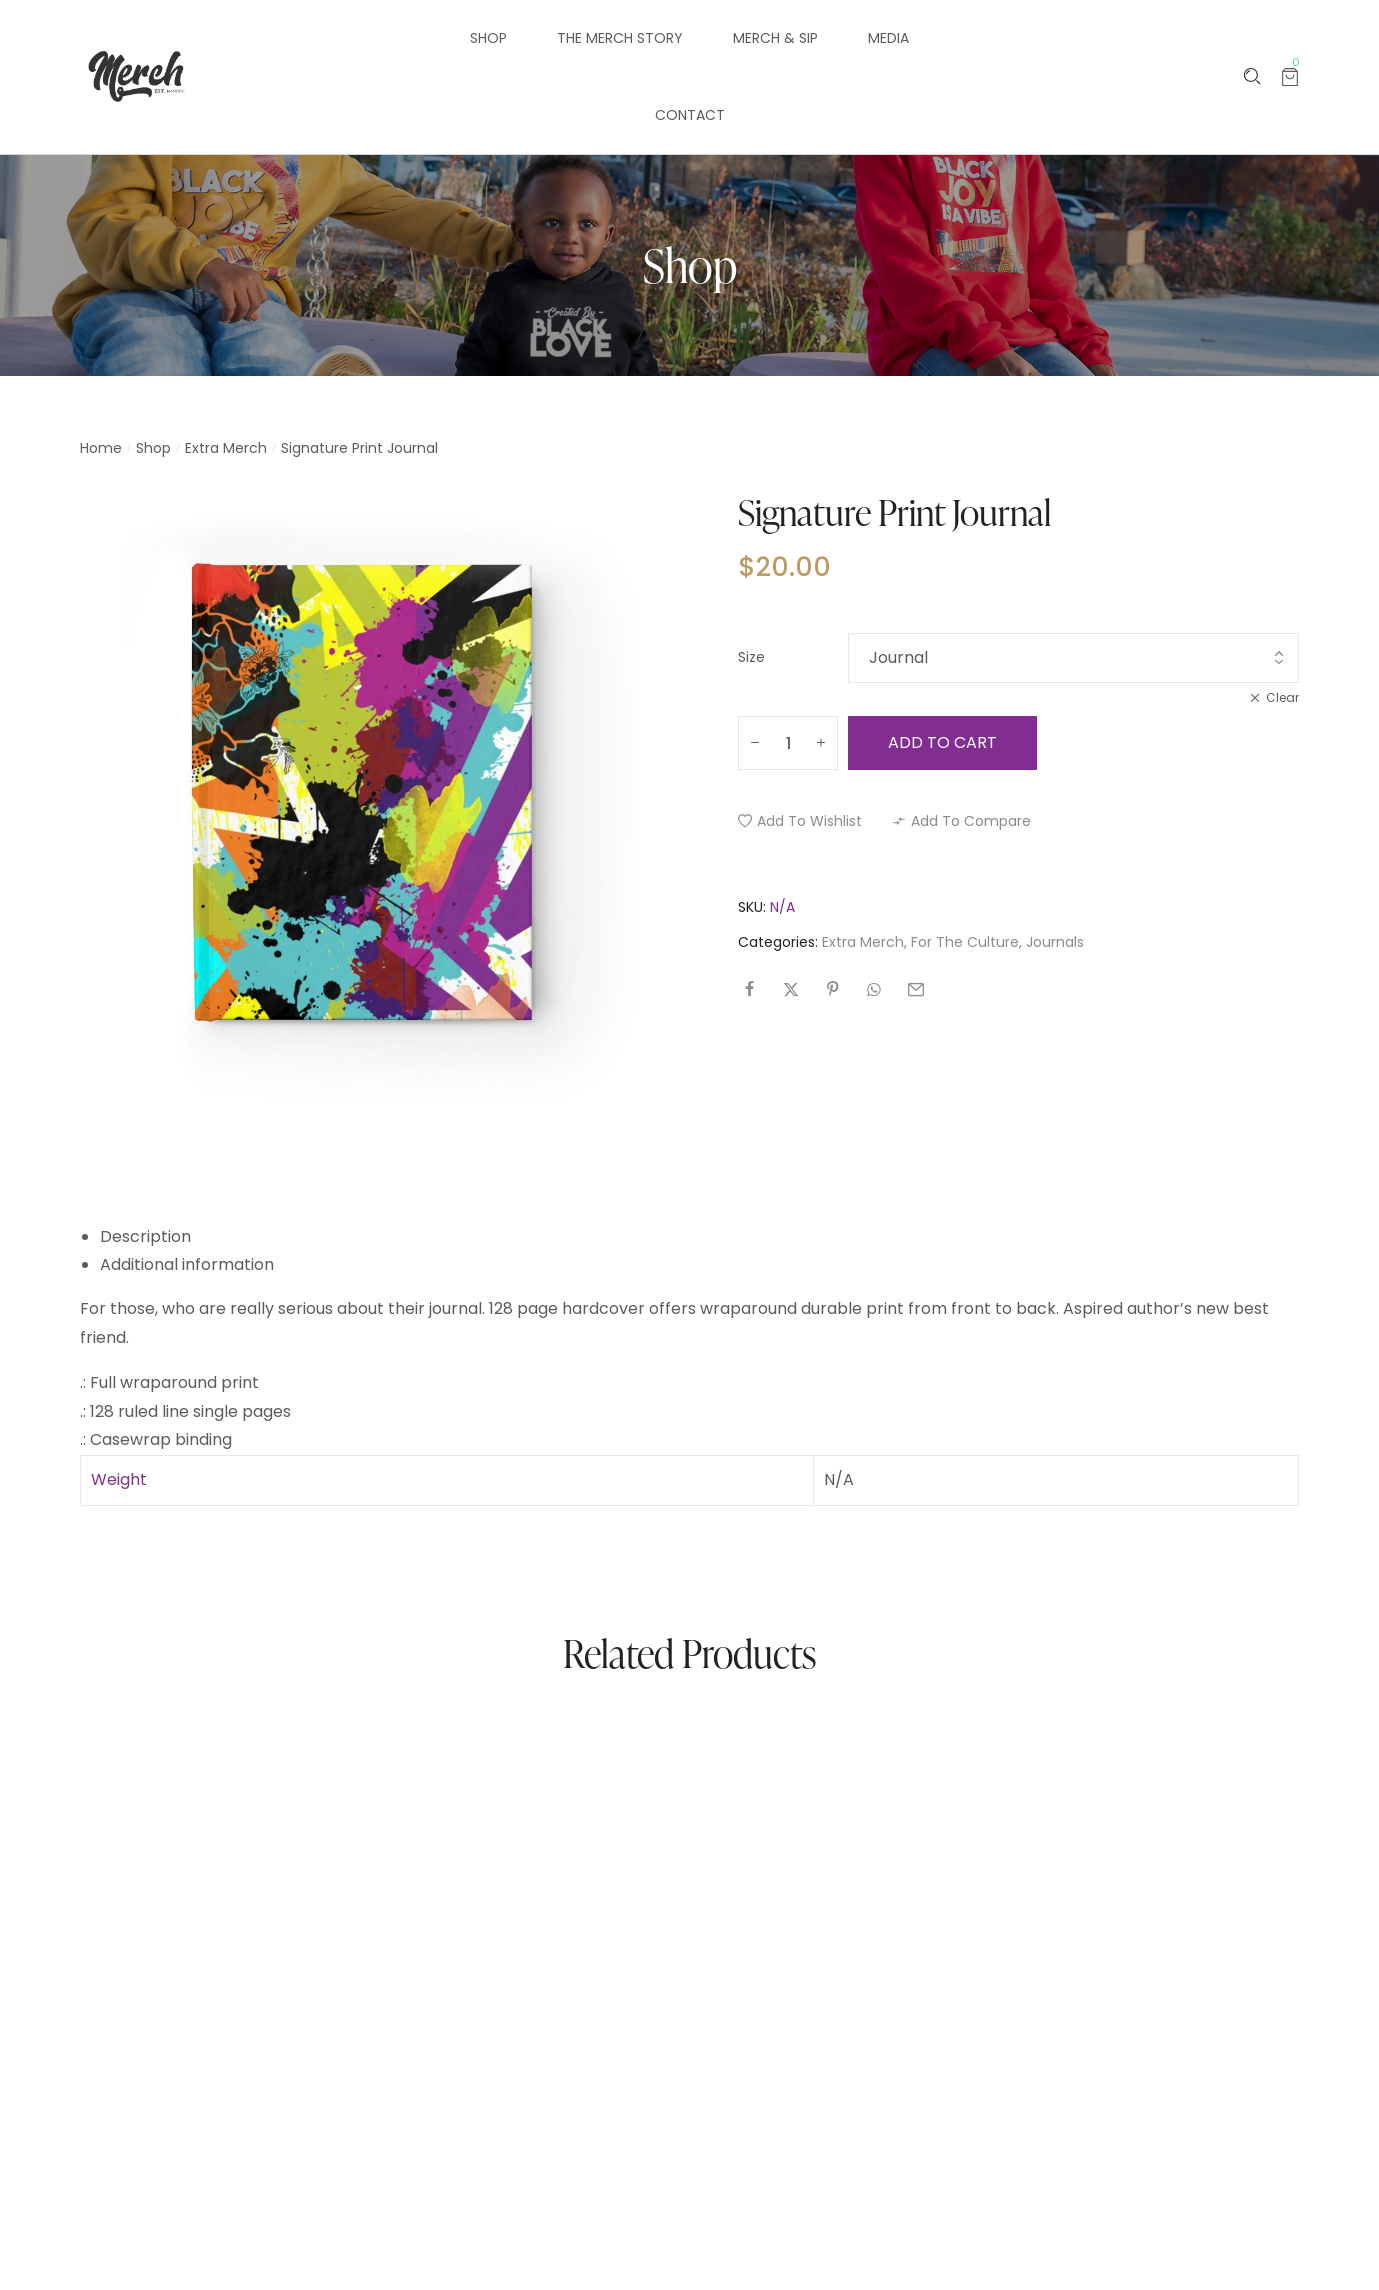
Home (101, 448)
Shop (153, 448)
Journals (1055, 942)
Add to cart (942, 742)
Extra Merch (226, 448)
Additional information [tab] (187, 1264)
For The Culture (965, 942)
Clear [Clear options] (1282, 697)
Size (751, 657)
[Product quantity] (788, 743)
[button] (800, 821)
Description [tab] (145, 1236)
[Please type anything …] (1252, 76)
